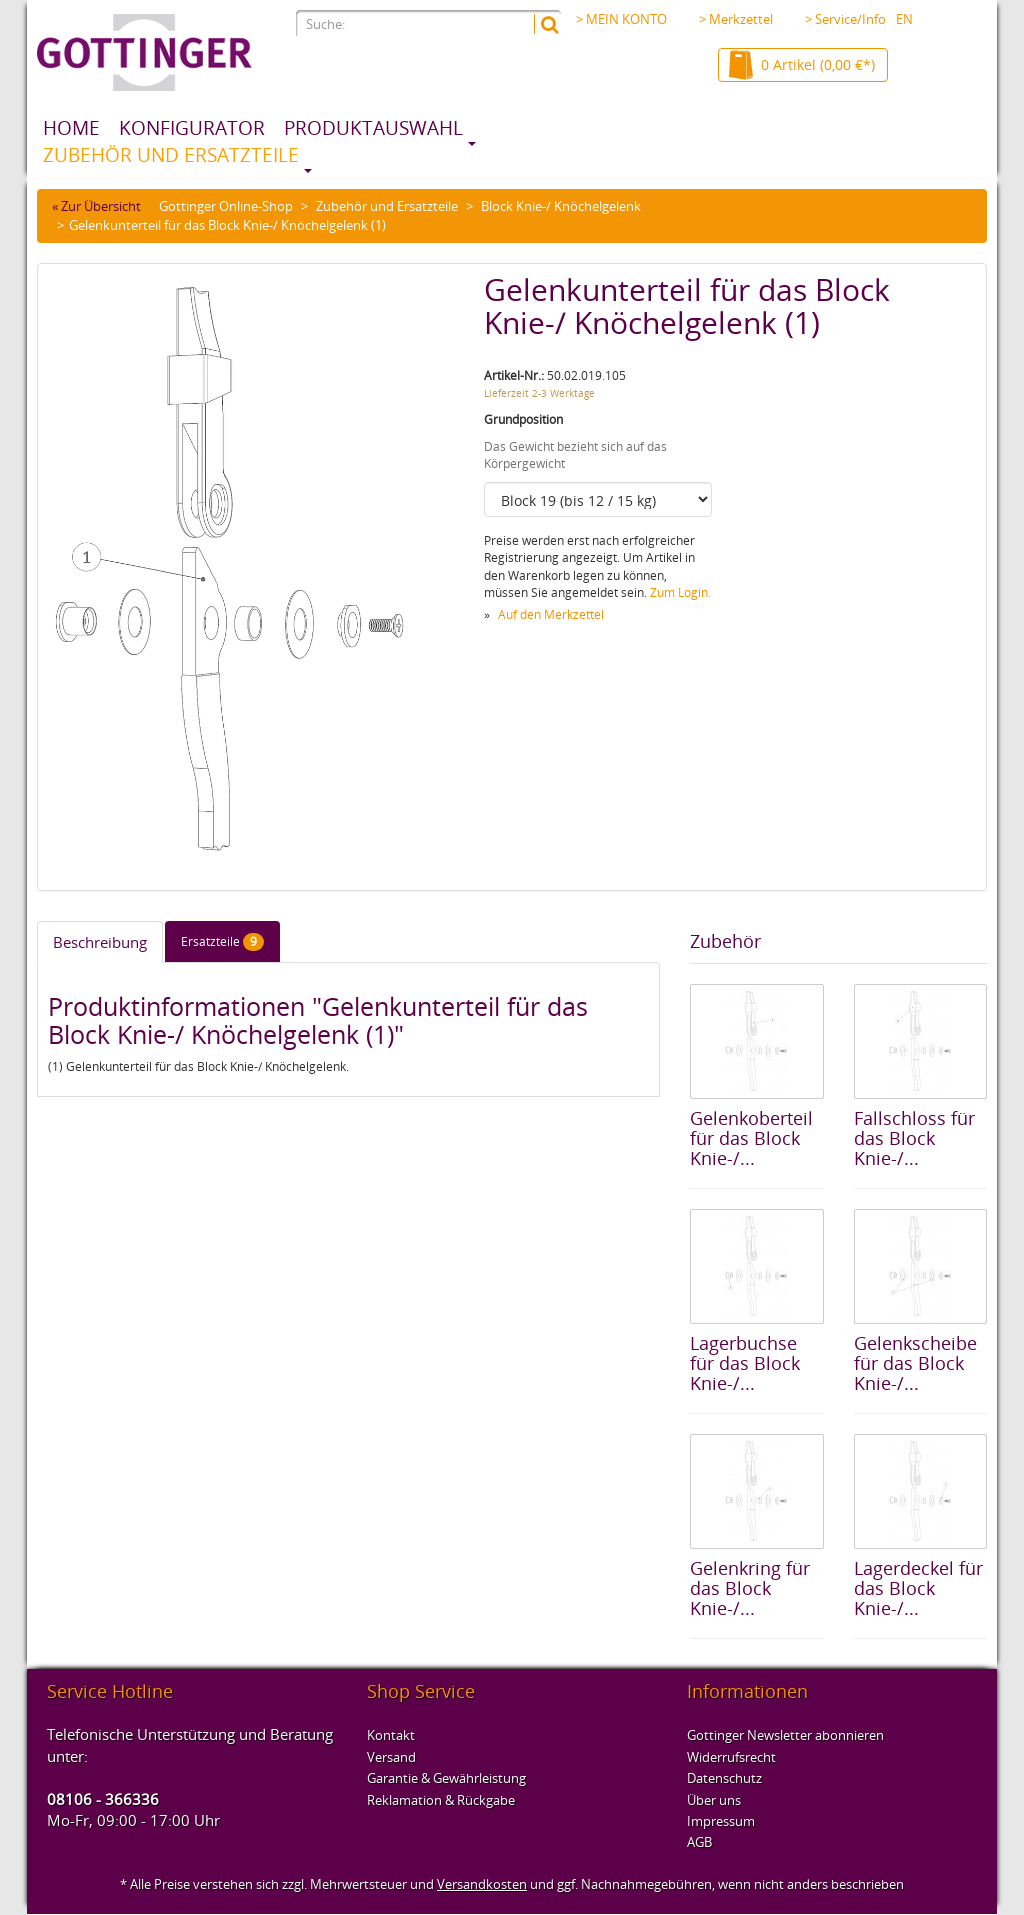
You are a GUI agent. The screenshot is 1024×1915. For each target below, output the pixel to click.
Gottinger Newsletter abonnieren (785, 1735)
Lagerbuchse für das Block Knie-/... (745, 1363)
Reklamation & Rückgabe (441, 1800)
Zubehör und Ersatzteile (171, 155)
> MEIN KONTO (621, 19)
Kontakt (391, 1735)
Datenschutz (724, 1778)
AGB (699, 1842)
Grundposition (523, 419)
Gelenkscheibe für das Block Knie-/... (915, 1363)
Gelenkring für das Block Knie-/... (750, 1588)
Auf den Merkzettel (551, 614)
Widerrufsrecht (731, 1757)
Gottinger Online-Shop (226, 206)
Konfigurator (192, 128)
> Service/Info (851, 19)
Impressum (721, 1821)
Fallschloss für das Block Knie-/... (914, 1138)
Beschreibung (100, 942)
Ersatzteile (222, 942)
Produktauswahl (373, 128)
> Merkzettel (736, 19)
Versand (391, 1757)
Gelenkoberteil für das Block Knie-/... (751, 1138)
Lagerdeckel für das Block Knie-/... (918, 1588)
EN (904, 19)
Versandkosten (482, 1884)
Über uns (714, 1800)
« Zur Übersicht (96, 206)
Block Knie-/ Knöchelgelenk (561, 206)
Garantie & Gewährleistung (446, 1778)
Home (71, 128)
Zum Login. (680, 592)
